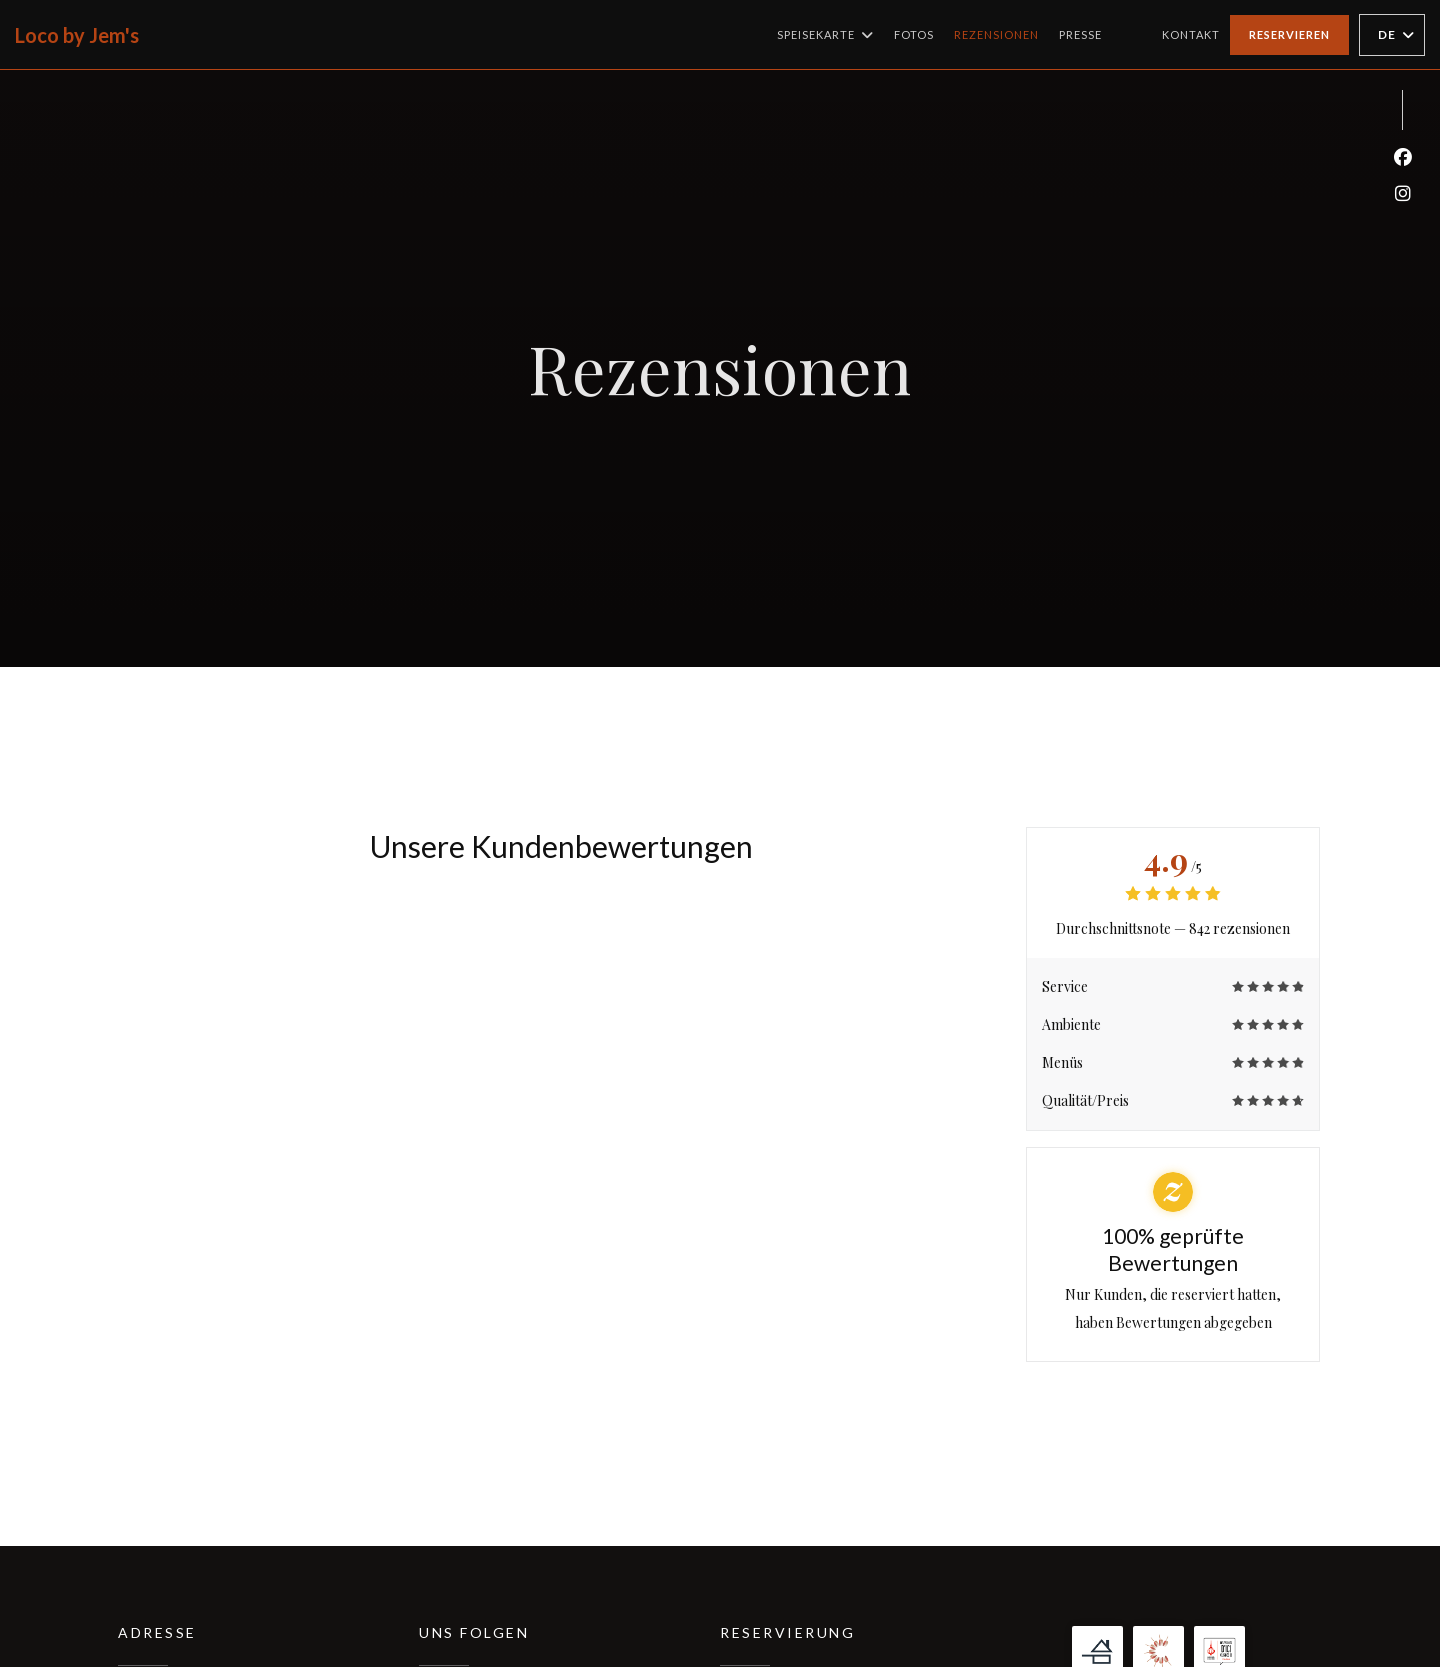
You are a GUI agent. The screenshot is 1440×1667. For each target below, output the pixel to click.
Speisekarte (825, 35)
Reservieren (1289, 34)
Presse (1080, 34)
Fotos (914, 34)
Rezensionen (996, 34)
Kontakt (1191, 34)
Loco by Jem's (77, 35)
